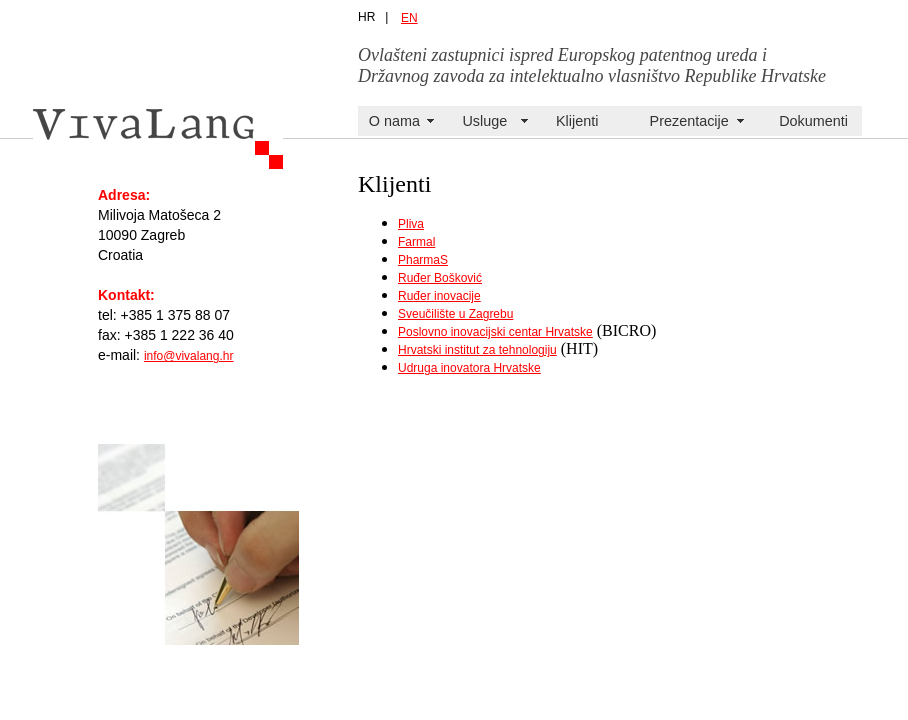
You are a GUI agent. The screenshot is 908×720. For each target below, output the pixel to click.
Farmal (416, 242)
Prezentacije (689, 121)
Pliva (411, 224)
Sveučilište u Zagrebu (455, 314)
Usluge (484, 121)
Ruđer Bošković (440, 278)
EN (409, 18)
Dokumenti (813, 121)
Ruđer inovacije (439, 296)
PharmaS (423, 260)
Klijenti (577, 121)
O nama (394, 121)
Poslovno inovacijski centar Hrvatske (495, 332)
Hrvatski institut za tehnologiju (477, 350)
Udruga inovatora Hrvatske (469, 368)
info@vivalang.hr (189, 356)
